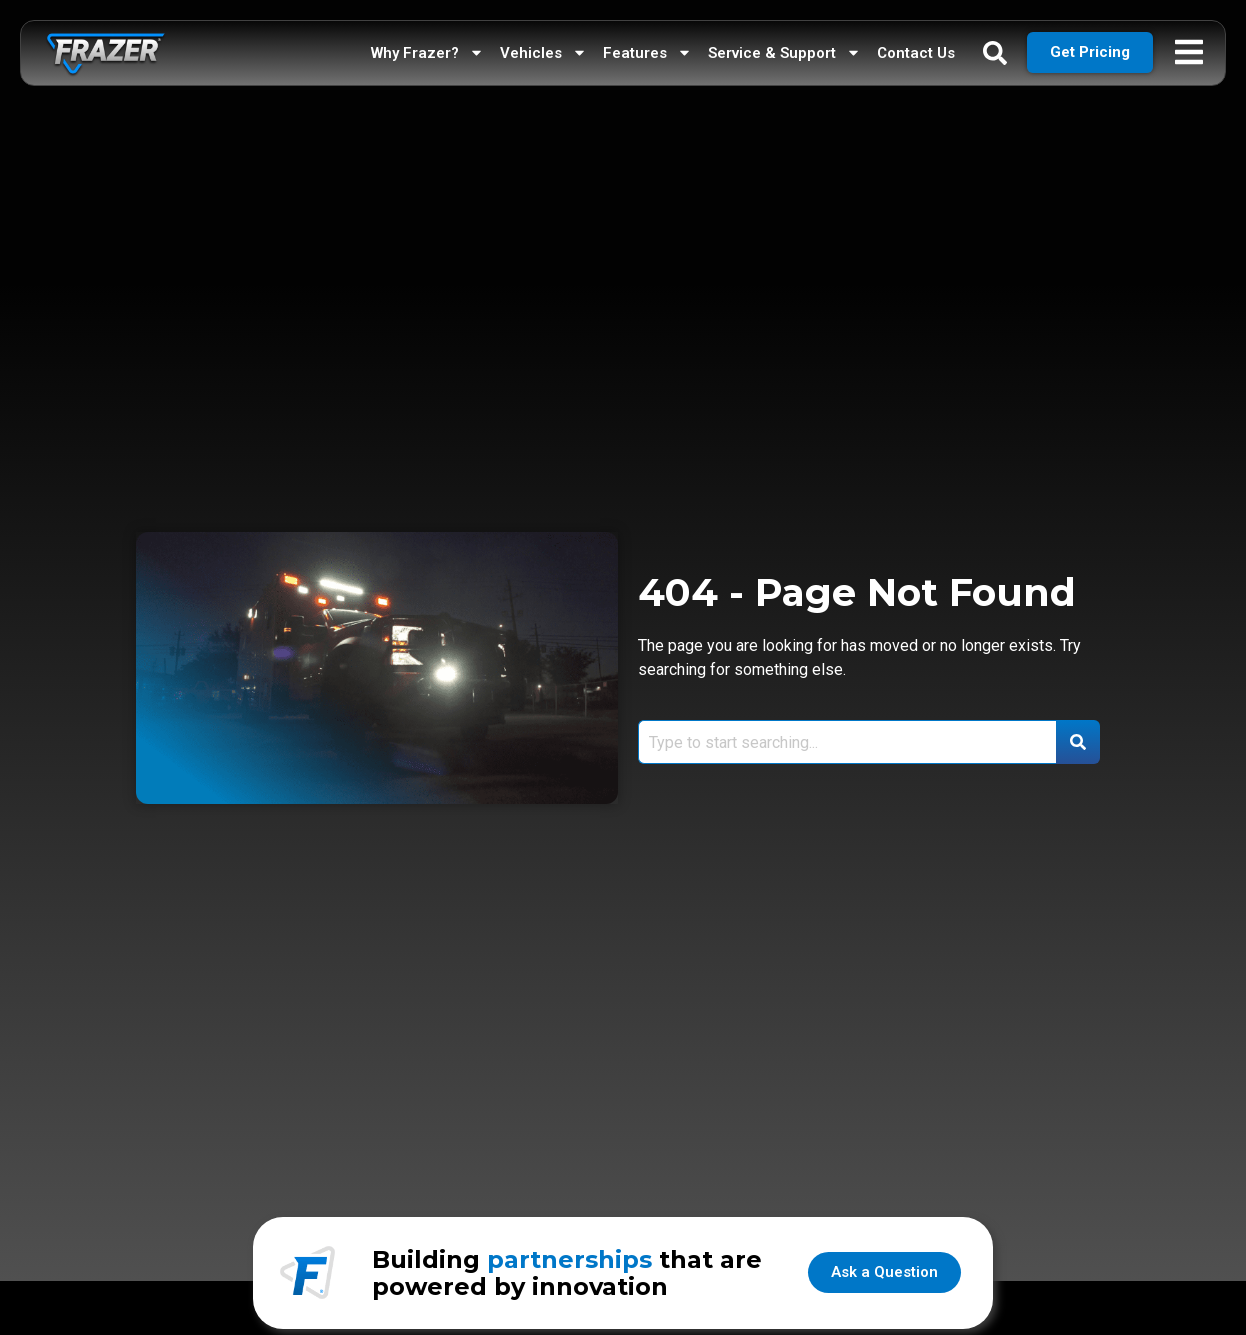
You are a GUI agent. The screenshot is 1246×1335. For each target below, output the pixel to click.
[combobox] (847, 742)
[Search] (1078, 742)
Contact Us (916, 48)
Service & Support (784, 47)
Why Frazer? (427, 47)
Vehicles (543, 47)
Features (647, 47)
